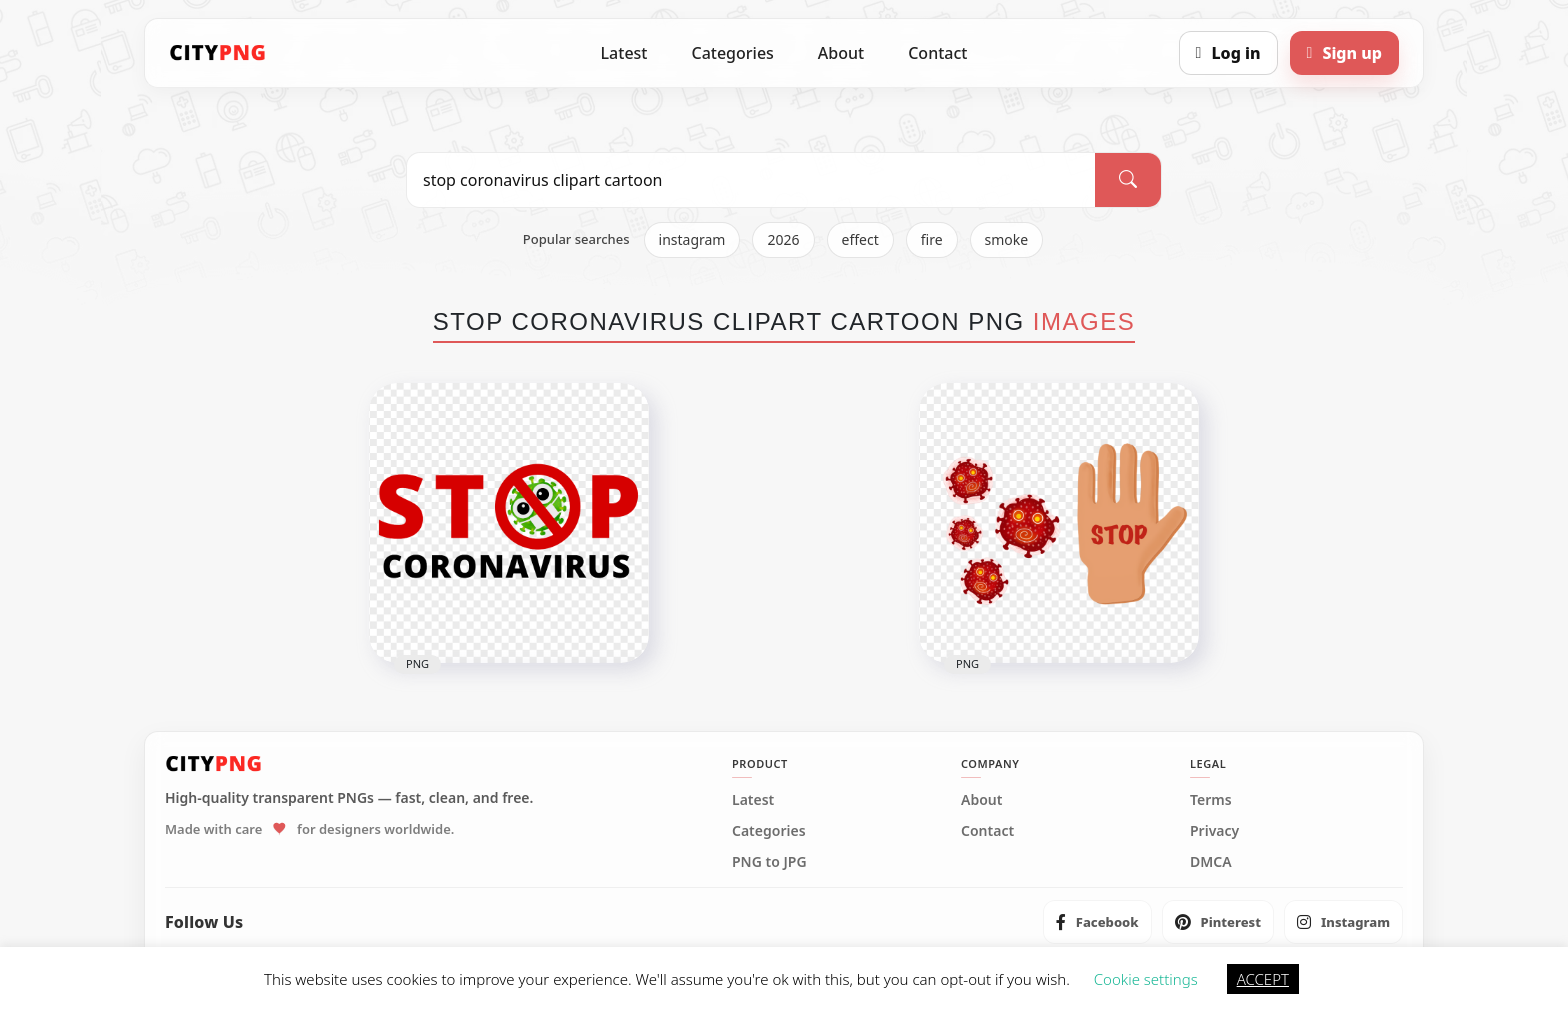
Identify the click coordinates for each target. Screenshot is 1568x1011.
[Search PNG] (751, 180)
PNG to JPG (769, 862)
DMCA (1211, 862)
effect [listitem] (860, 239)
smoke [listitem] (1007, 239)
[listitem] (1097, 922)
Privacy (1214, 831)
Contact (937, 53)
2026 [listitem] (783, 239)
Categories (732, 53)
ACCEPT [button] (1263, 979)
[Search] (1128, 180)
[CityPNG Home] (218, 53)
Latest (624, 53)
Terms (1211, 800)
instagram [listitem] (692, 239)
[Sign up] (1344, 53)
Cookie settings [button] (1146, 979)
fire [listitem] (932, 239)
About (841, 53)
